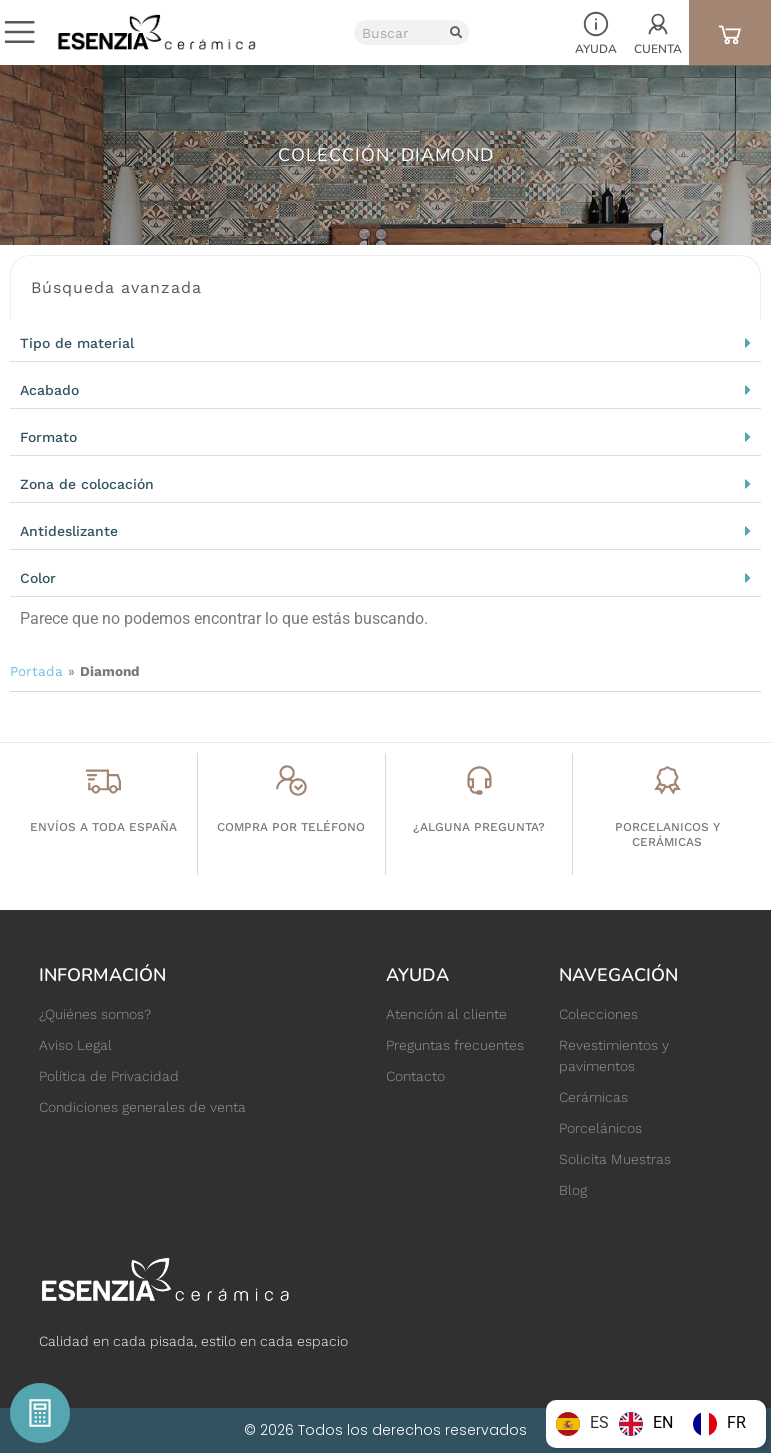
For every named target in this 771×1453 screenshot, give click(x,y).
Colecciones (598, 1014)
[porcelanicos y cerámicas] (667, 780)
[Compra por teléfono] (291, 780)
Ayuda (596, 49)
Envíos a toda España (103, 827)
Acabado (49, 390)
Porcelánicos (600, 1128)
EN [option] (663, 1422)
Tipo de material (77, 343)
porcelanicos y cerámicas (667, 834)
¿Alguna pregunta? (479, 827)
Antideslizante (69, 531)
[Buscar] (456, 32)
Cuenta (658, 49)
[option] (646, 1424)
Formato (48, 437)
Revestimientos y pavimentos (614, 1055)
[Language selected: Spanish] (656, 1424)
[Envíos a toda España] (103, 780)
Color (38, 578)
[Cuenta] (658, 24)
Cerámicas (593, 1097)
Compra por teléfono (291, 827)
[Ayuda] (596, 24)
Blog (573, 1190)
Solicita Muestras (615, 1159)
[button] (385, 343)
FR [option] (736, 1422)
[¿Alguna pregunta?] (479, 780)
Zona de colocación (87, 484)
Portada (36, 671)
